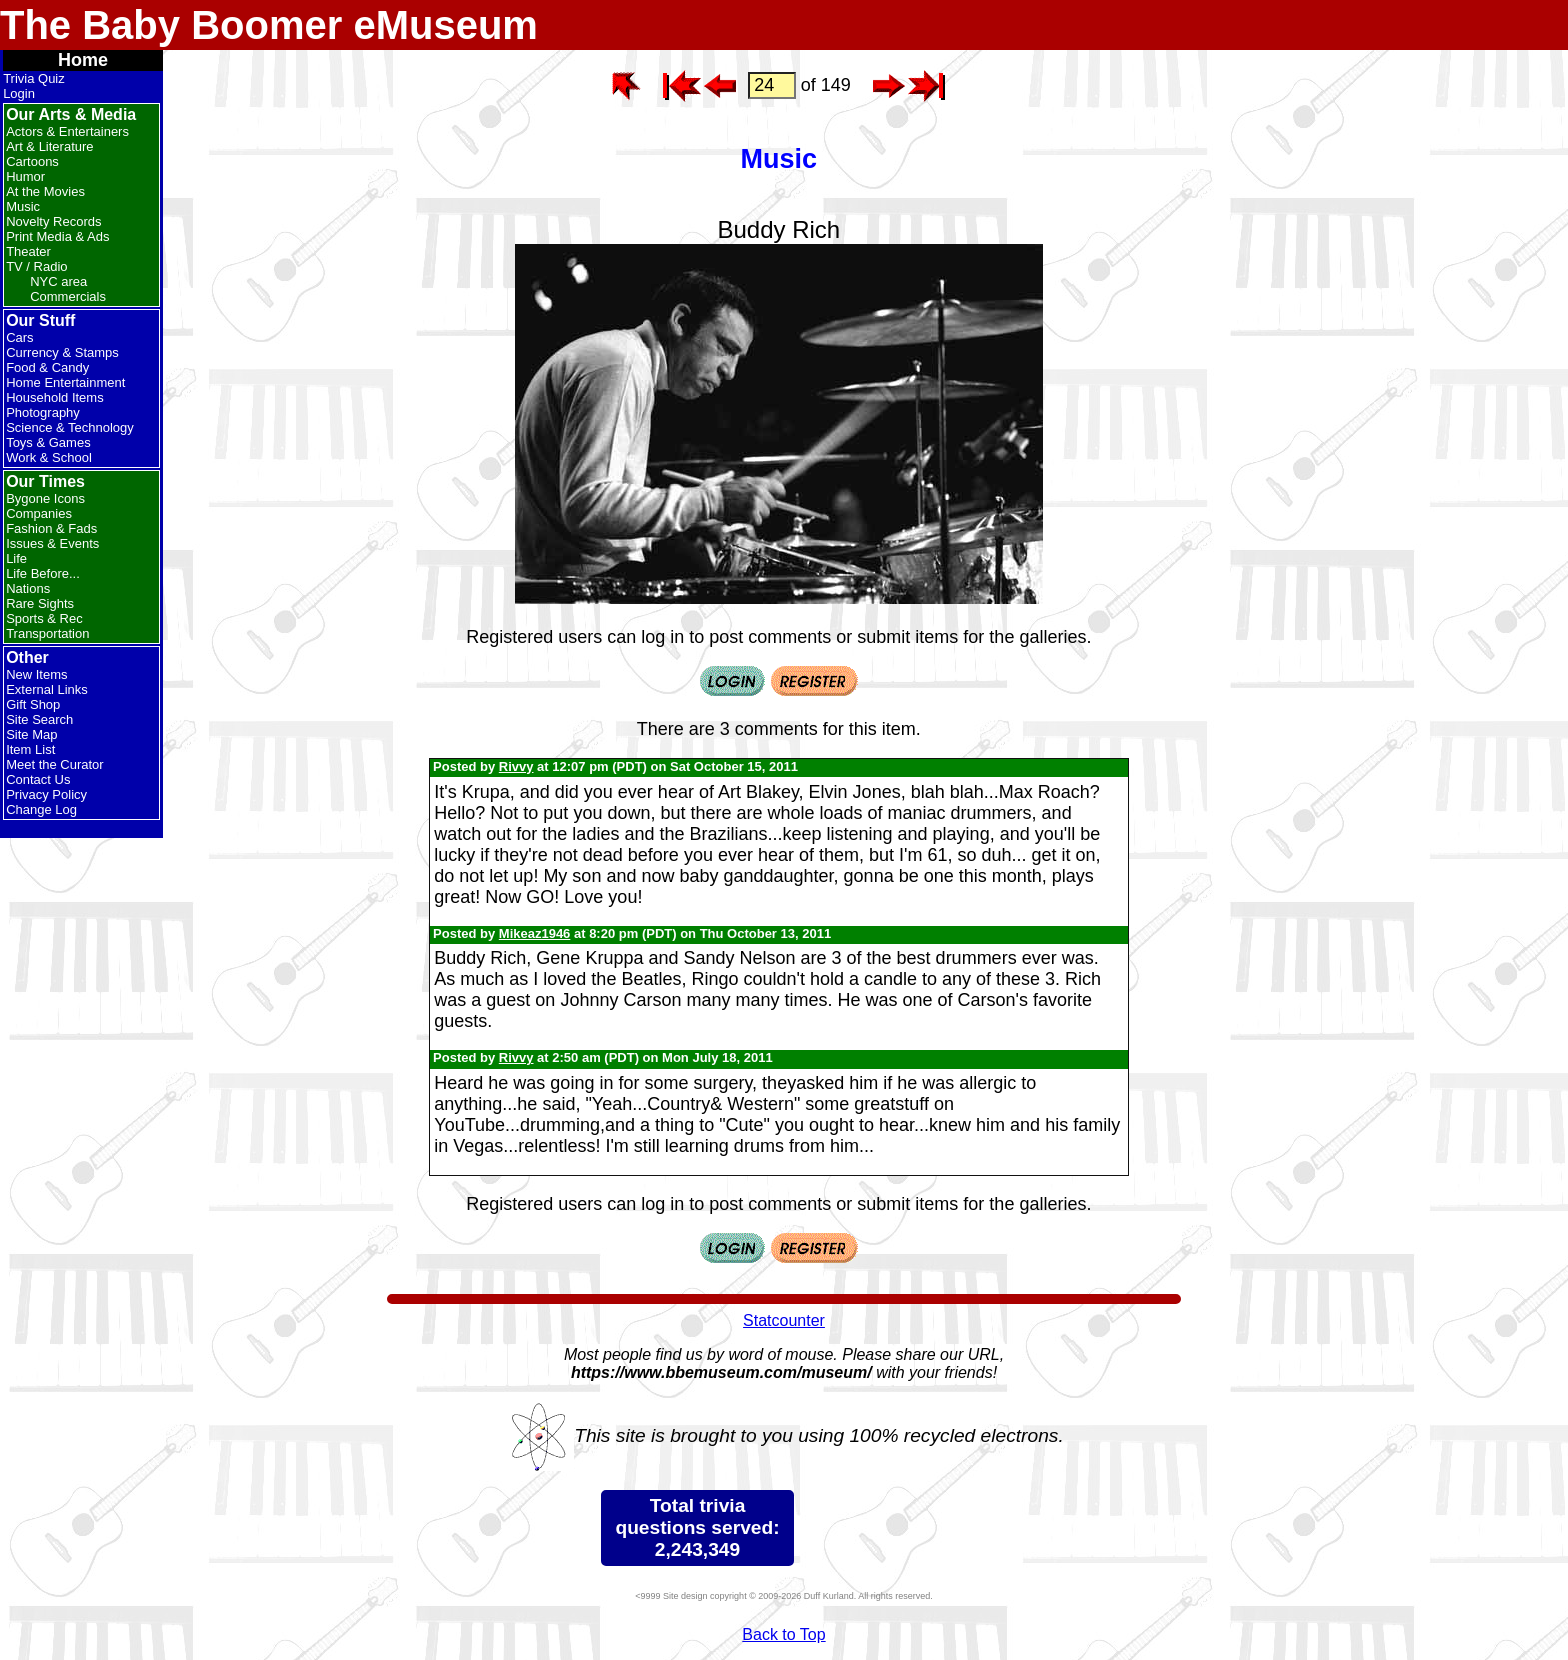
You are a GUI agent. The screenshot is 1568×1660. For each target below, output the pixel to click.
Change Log (41, 809)
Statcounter (784, 1320)
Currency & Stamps (62, 352)
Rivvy (516, 766)
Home (83, 60)
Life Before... (43, 573)
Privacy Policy (46, 794)
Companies (39, 513)
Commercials (68, 296)
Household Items (55, 397)
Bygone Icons (45, 498)
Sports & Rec (44, 618)
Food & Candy (47, 367)
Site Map (31, 734)
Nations (28, 588)
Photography (43, 412)
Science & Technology (70, 427)
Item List (30, 749)
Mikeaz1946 (535, 933)
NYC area (58, 281)
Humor (25, 176)
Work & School (49, 457)
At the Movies (45, 191)
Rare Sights (40, 603)
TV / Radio (36, 266)
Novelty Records (53, 221)
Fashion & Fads (51, 528)
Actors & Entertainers (67, 131)
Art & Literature (49, 146)
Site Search (39, 719)
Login (19, 93)
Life (16, 558)
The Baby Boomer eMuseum (269, 25)
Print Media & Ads (57, 236)
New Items (36, 674)
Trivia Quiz (34, 78)
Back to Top (783, 1634)
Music (23, 206)
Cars (19, 337)
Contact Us (38, 779)
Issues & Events (52, 543)
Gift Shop (33, 704)
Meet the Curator (55, 764)
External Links (47, 689)
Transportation (47, 633)
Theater (28, 251)
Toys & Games (48, 442)
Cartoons (32, 161)
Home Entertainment (65, 382)
